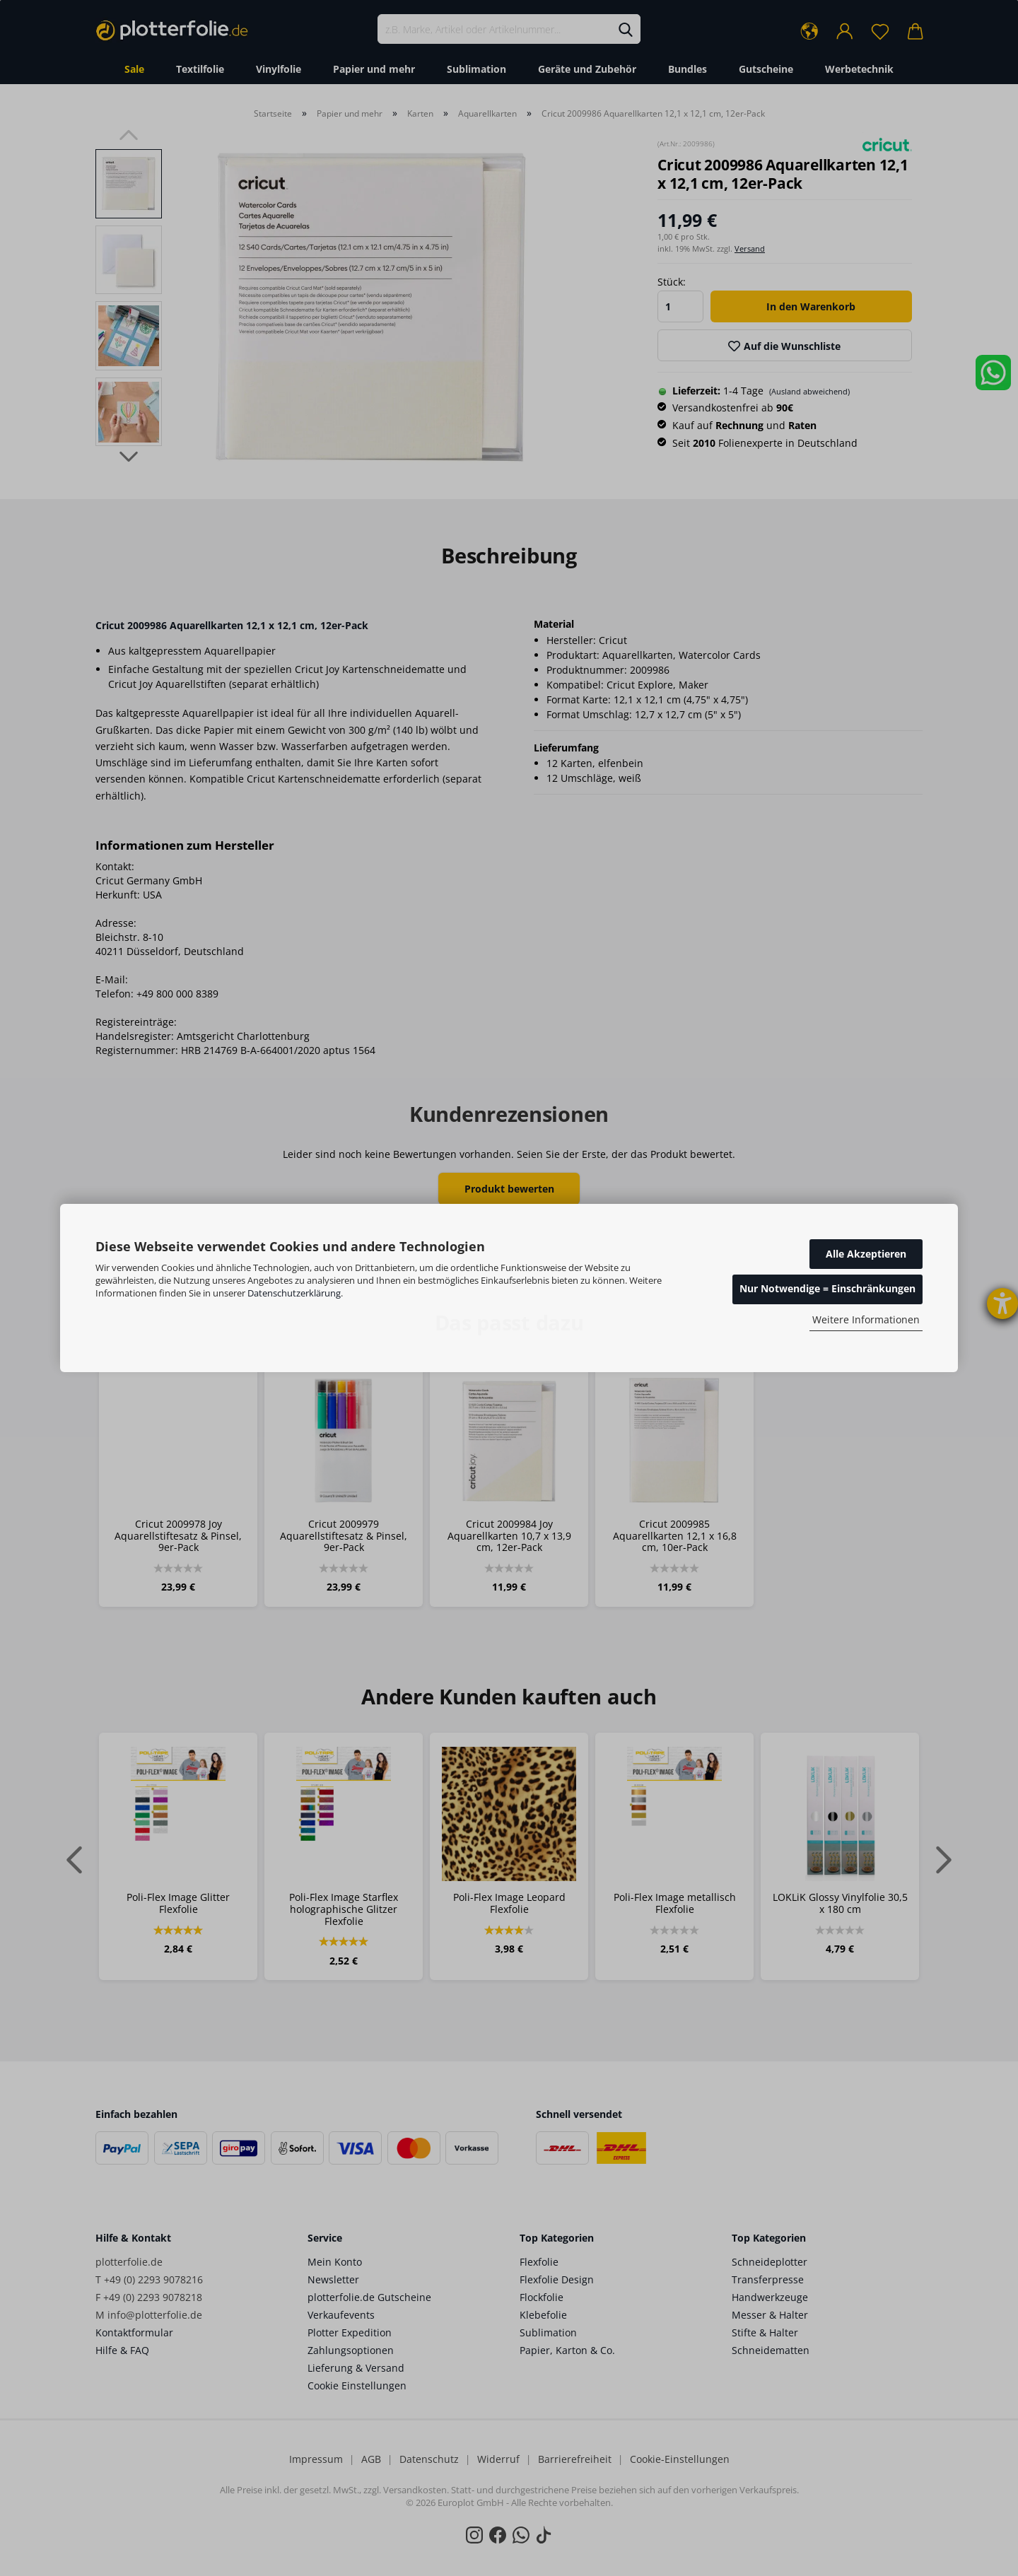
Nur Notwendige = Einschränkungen (827, 1288)
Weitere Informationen (866, 1319)
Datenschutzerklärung (294, 1293)
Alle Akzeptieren (866, 1253)
